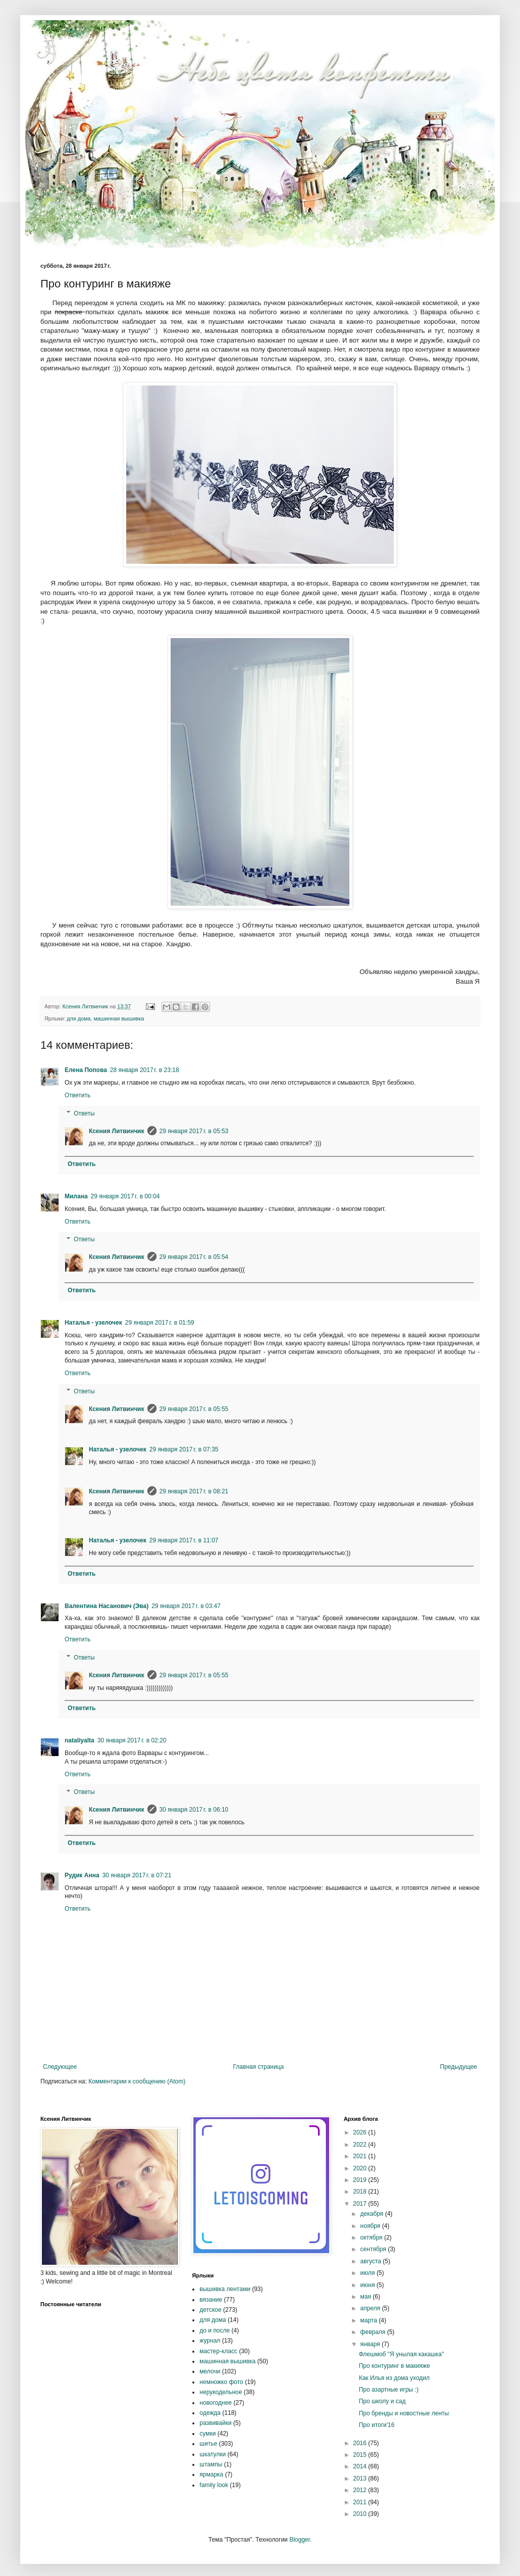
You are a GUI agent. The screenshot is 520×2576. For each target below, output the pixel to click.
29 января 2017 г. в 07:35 (184, 1449)
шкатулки (212, 2454)
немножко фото (221, 2382)
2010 (360, 2513)
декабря (372, 2213)
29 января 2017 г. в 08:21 (194, 1491)
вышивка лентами (224, 2289)
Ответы (84, 1113)
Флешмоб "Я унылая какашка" (401, 2354)
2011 (360, 2502)
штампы (210, 2464)
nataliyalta (79, 1740)
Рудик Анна (82, 1875)
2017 (360, 2203)
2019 (360, 2179)
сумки (207, 2433)
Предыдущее (458, 2066)
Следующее (60, 2066)
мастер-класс (218, 2351)
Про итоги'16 (377, 2424)
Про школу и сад (382, 2401)
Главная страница (258, 2066)
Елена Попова (86, 1070)
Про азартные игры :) (389, 2389)
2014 (360, 2466)
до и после (214, 2330)
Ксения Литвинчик (116, 1131)
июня (368, 2285)
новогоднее (215, 2402)
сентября (374, 2249)
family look (213, 2485)
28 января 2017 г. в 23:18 (144, 1070)
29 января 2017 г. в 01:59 (159, 1322)
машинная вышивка (118, 1018)
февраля (373, 2332)
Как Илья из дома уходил (394, 2377)
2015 (360, 2454)
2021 (360, 2156)
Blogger (299, 2539)
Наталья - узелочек (93, 1322)
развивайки (215, 2422)
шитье (208, 2443)
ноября (371, 2225)
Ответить (77, 1095)
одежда (210, 2412)
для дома (78, 1018)
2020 (360, 2168)
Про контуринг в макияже (394, 2365)
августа (371, 2261)
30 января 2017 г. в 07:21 (137, 1875)
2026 (360, 2132)
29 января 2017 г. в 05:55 (194, 1409)
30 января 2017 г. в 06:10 (194, 1809)
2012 (360, 2490)
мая (366, 2296)
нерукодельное (220, 2392)
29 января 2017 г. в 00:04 (125, 1196)
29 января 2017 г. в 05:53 (194, 1131)
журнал (209, 2340)
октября (372, 2237)
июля (368, 2272)
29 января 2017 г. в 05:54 (194, 1256)
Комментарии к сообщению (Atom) (136, 2081)
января (371, 2344)
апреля (371, 2308)
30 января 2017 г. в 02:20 (132, 1740)
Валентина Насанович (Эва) (106, 1606)
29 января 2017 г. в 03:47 (186, 1606)
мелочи (209, 2371)
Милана (76, 1196)
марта (369, 2320)
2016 (360, 2443)
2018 (360, 2191)
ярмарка (211, 2474)
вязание (210, 2299)
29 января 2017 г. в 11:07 (184, 1540)
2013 (360, 2478)
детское (210, 2309)
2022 (360, 2144)
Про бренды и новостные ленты (404, 2413)
